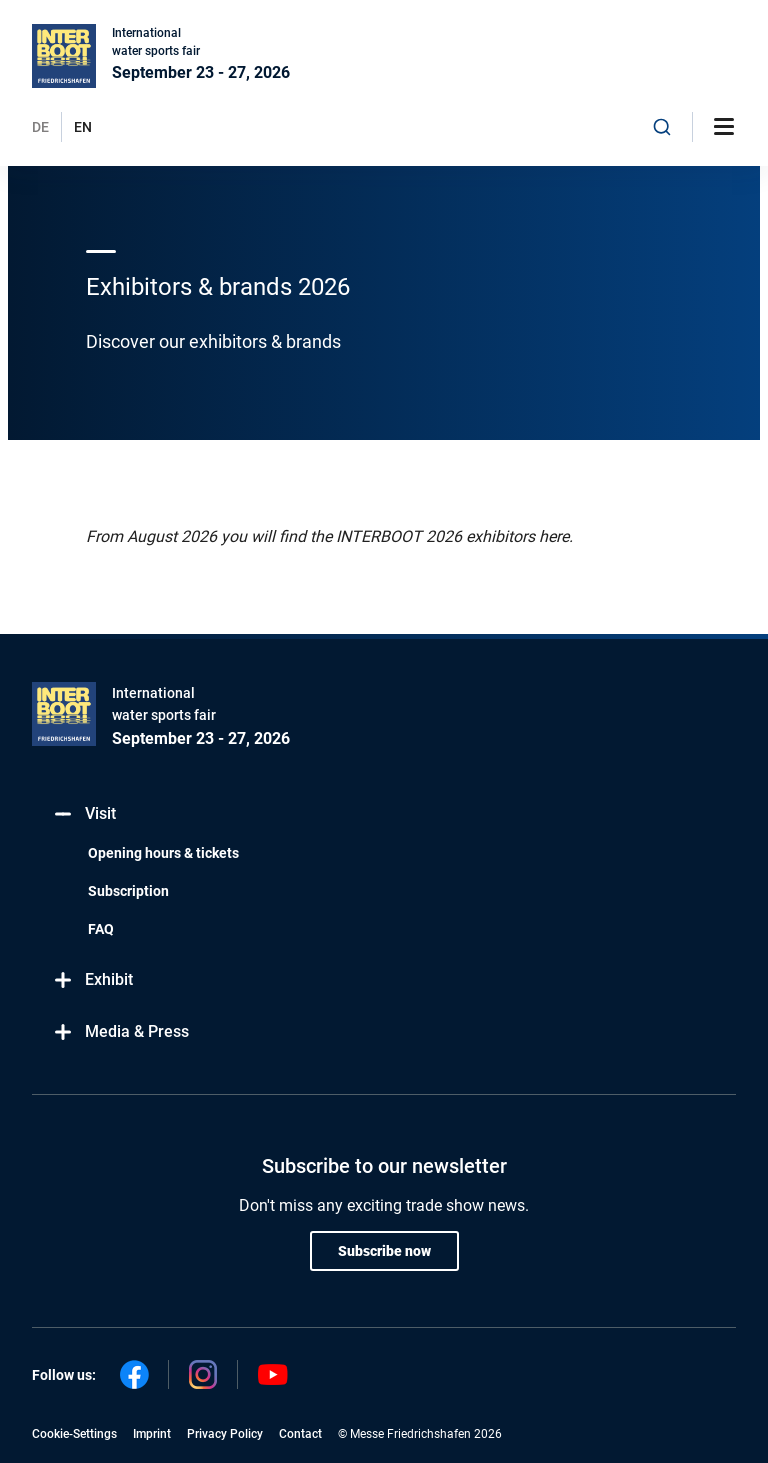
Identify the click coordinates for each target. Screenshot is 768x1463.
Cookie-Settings (74, 1434)
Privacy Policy (225, 1434)
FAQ (101, 929)
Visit (84, 814)
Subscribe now (384, 1251)
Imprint (152, 1434)
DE (40, 127)
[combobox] (662, 127)
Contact (300, 1434)
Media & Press (120, 1032)
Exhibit (92, 980)
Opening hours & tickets (163, 853)
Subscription (128, 891)
